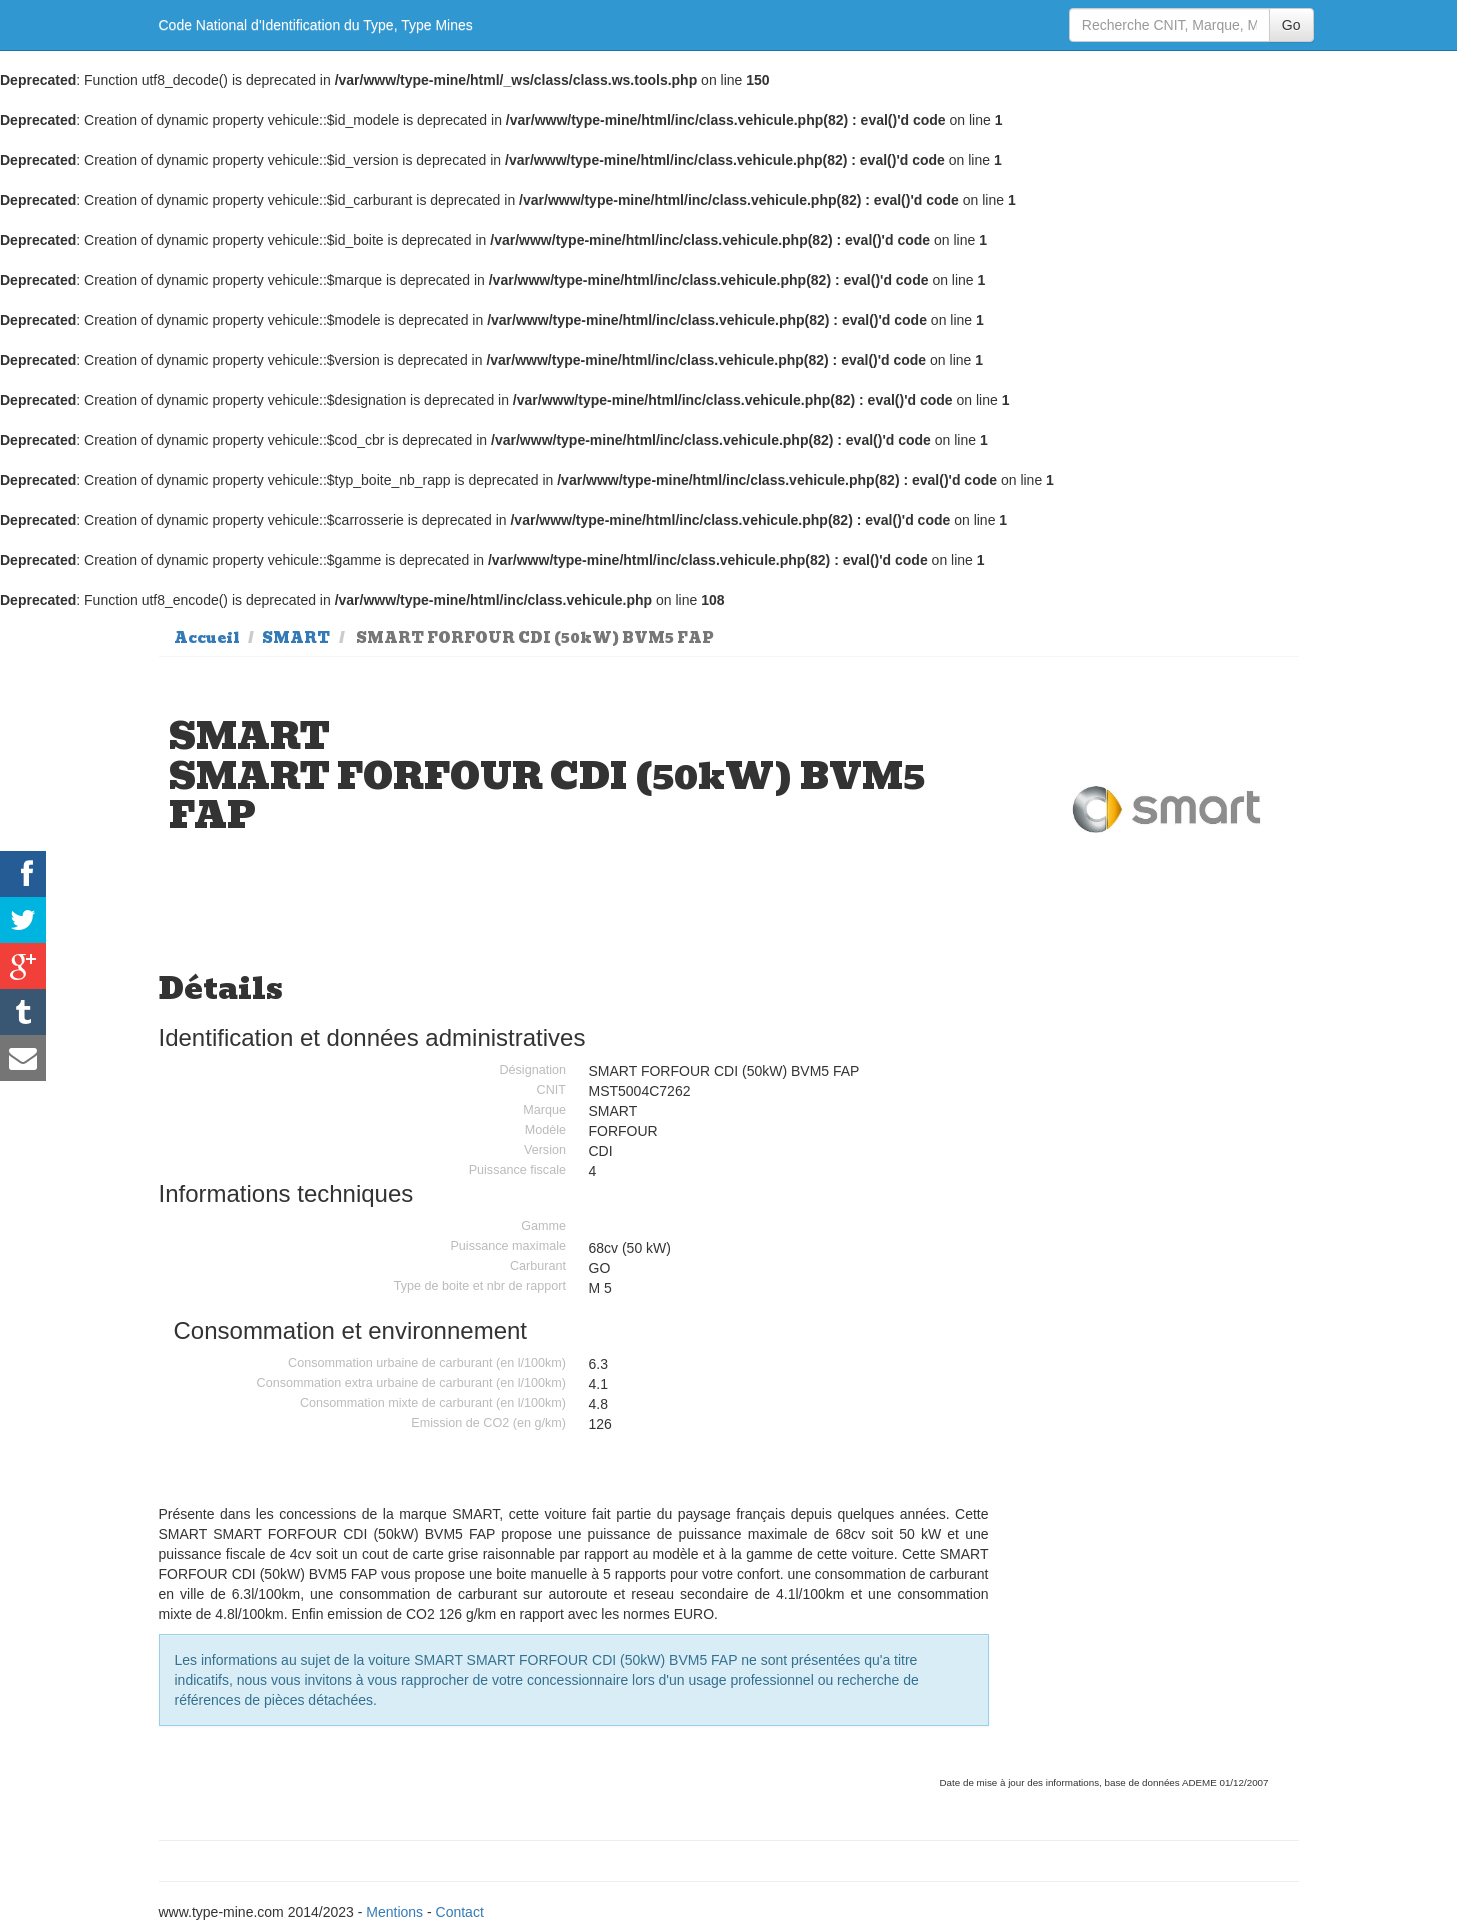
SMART (296, 638)
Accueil (207, 638)
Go (1291, 25)
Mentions (394, 1912)
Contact (460, 1912)
